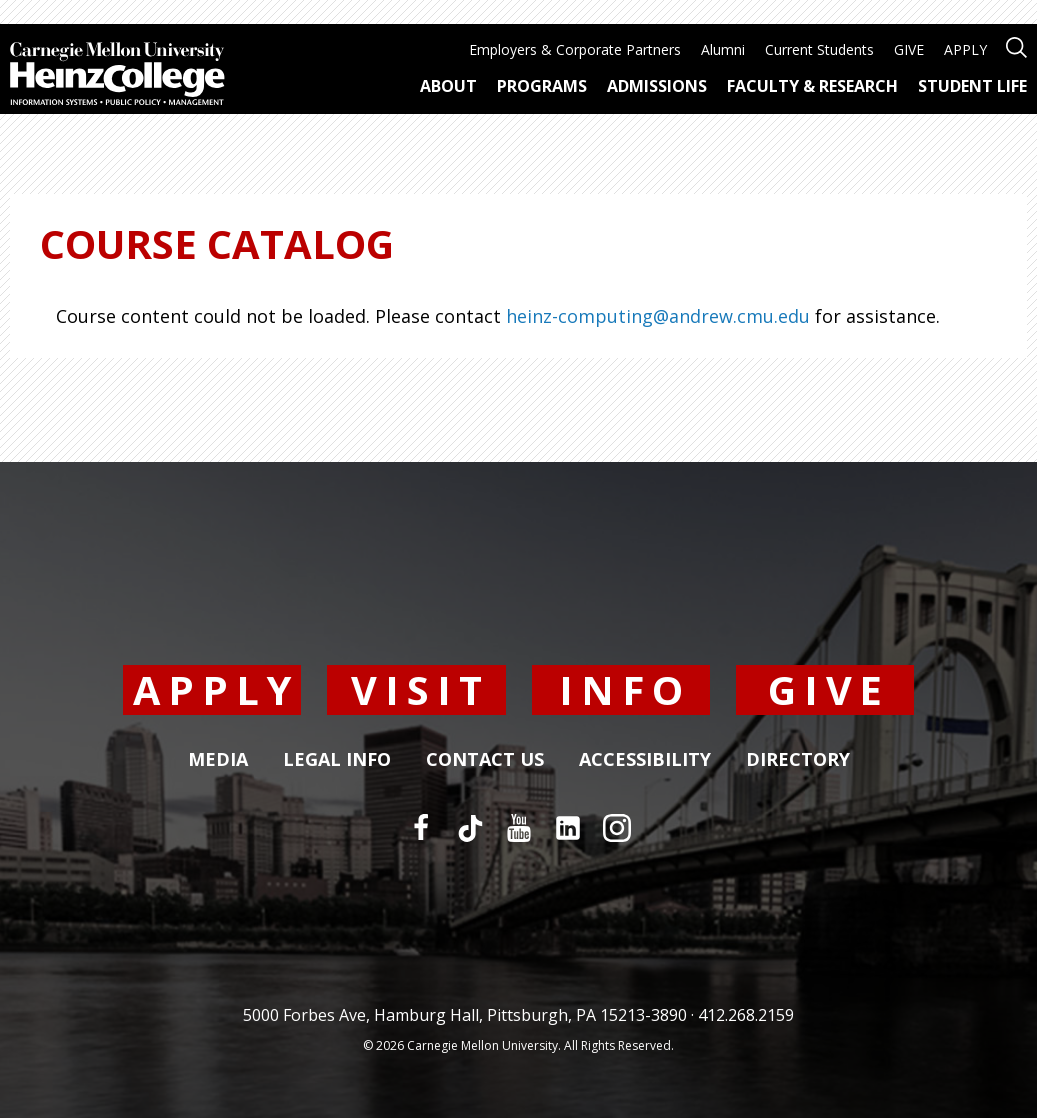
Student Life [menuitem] (972, 86)
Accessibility (645, 760)
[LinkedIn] (568, 828)
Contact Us (485, 760)
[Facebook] (421, 828)
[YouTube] (519, 828)
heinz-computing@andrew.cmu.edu (658, 316)
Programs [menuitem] (542, 86)
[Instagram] (617, 828)
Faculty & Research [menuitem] (812, 86)
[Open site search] (1016, 45)
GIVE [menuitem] (909, 49)
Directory (798, 760)
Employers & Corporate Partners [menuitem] (575, 49)
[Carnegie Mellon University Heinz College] (117, 76)
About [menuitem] (448, 86)
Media (218, 760)
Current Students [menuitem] (819, 49)
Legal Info (337, 760)
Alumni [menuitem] (723, 49)
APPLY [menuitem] (965, 49)
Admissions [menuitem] (657, 86)
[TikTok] (470, 828)
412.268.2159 (746, 1015)
